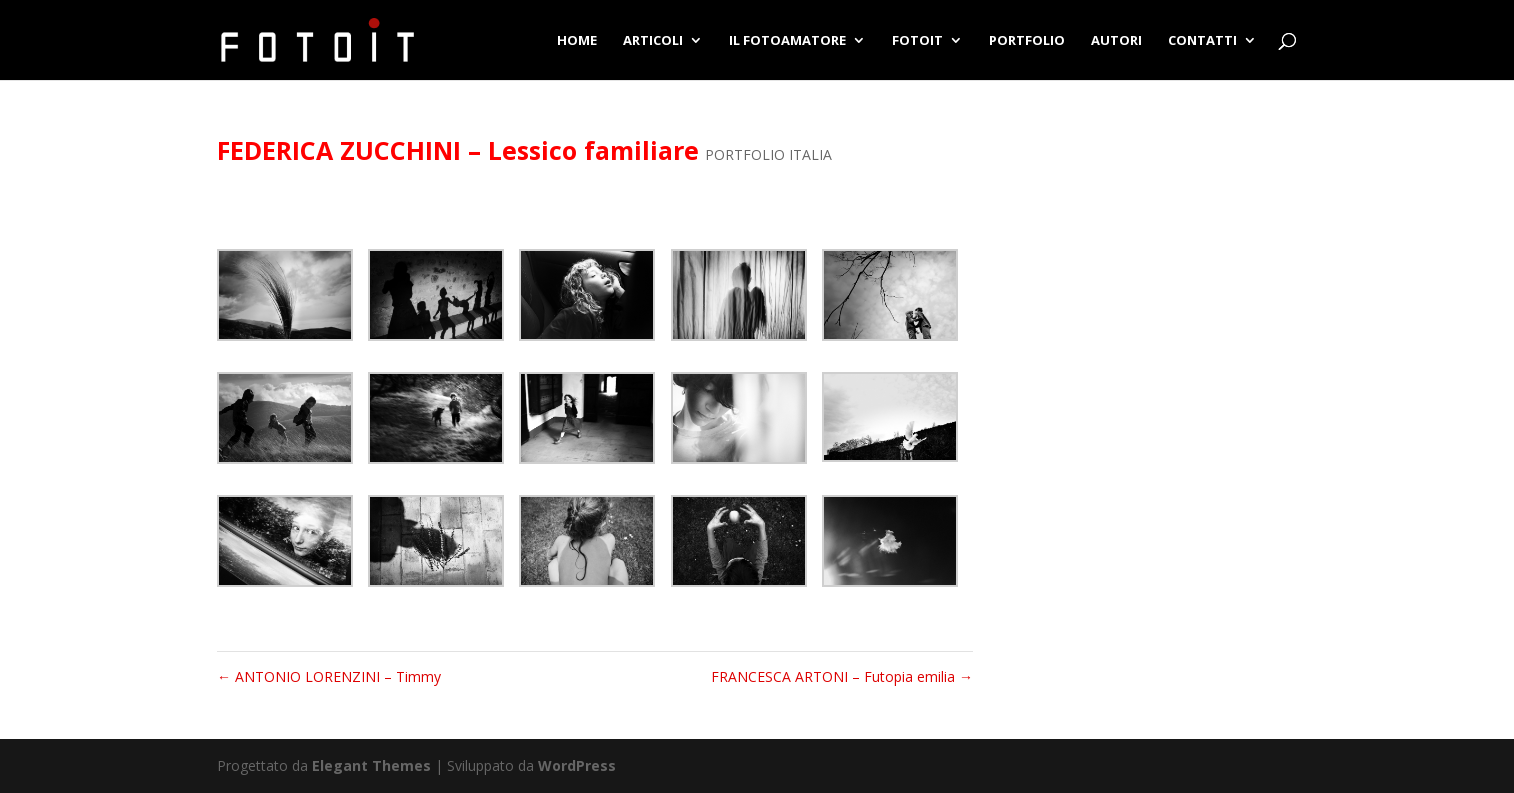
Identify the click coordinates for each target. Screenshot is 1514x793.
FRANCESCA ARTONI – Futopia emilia (842, 676)
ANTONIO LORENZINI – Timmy (329, 676)
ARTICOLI (653, 41)
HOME (577, 41)
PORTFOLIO (1027, 41)
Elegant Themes (371, 765)
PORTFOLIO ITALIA (768, 154)
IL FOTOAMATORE (787, 41)
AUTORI (1116, 41)
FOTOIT (917, 41)
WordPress (577, 765)
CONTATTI (1202, 41)
